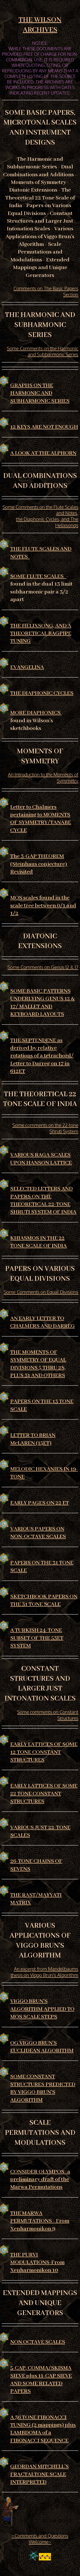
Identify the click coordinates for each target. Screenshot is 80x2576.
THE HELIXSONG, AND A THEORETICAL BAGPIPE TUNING (40, 633)
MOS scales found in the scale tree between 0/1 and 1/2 (43, 905)
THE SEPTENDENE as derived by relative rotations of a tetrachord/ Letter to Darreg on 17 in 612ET (42, 1056)
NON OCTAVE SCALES (37, 2342)
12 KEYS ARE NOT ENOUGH (44, 427)
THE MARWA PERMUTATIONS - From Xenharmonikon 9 (39, 2221)
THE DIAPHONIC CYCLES (41, 693)
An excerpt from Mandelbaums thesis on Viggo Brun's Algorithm (44, 1972)
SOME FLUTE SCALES (38, 576)
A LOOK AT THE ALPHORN (43, 453)
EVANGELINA (27, 667)
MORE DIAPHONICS (36, 712)
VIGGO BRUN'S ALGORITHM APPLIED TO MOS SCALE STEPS (42, 2009)
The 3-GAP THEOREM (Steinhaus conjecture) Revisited (38, 864)
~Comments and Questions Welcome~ (40, 2539)
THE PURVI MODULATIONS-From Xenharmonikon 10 (37, 2262)
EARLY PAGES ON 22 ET (39, 1503)
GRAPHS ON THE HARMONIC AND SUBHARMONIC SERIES (40, 393)
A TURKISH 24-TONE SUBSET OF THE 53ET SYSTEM (36, 1638)
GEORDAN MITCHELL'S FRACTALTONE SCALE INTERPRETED (39, 2474)
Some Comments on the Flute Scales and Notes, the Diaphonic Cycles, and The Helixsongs (40, 516)
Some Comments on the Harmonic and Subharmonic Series (42, 351)
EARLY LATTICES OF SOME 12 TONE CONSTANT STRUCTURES (43, 1752)
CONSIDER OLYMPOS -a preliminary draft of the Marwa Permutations (40, 2179)
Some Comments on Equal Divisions (41, 1292)
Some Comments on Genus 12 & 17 (42, 967)
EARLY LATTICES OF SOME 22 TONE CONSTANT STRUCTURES (43, 1793)
